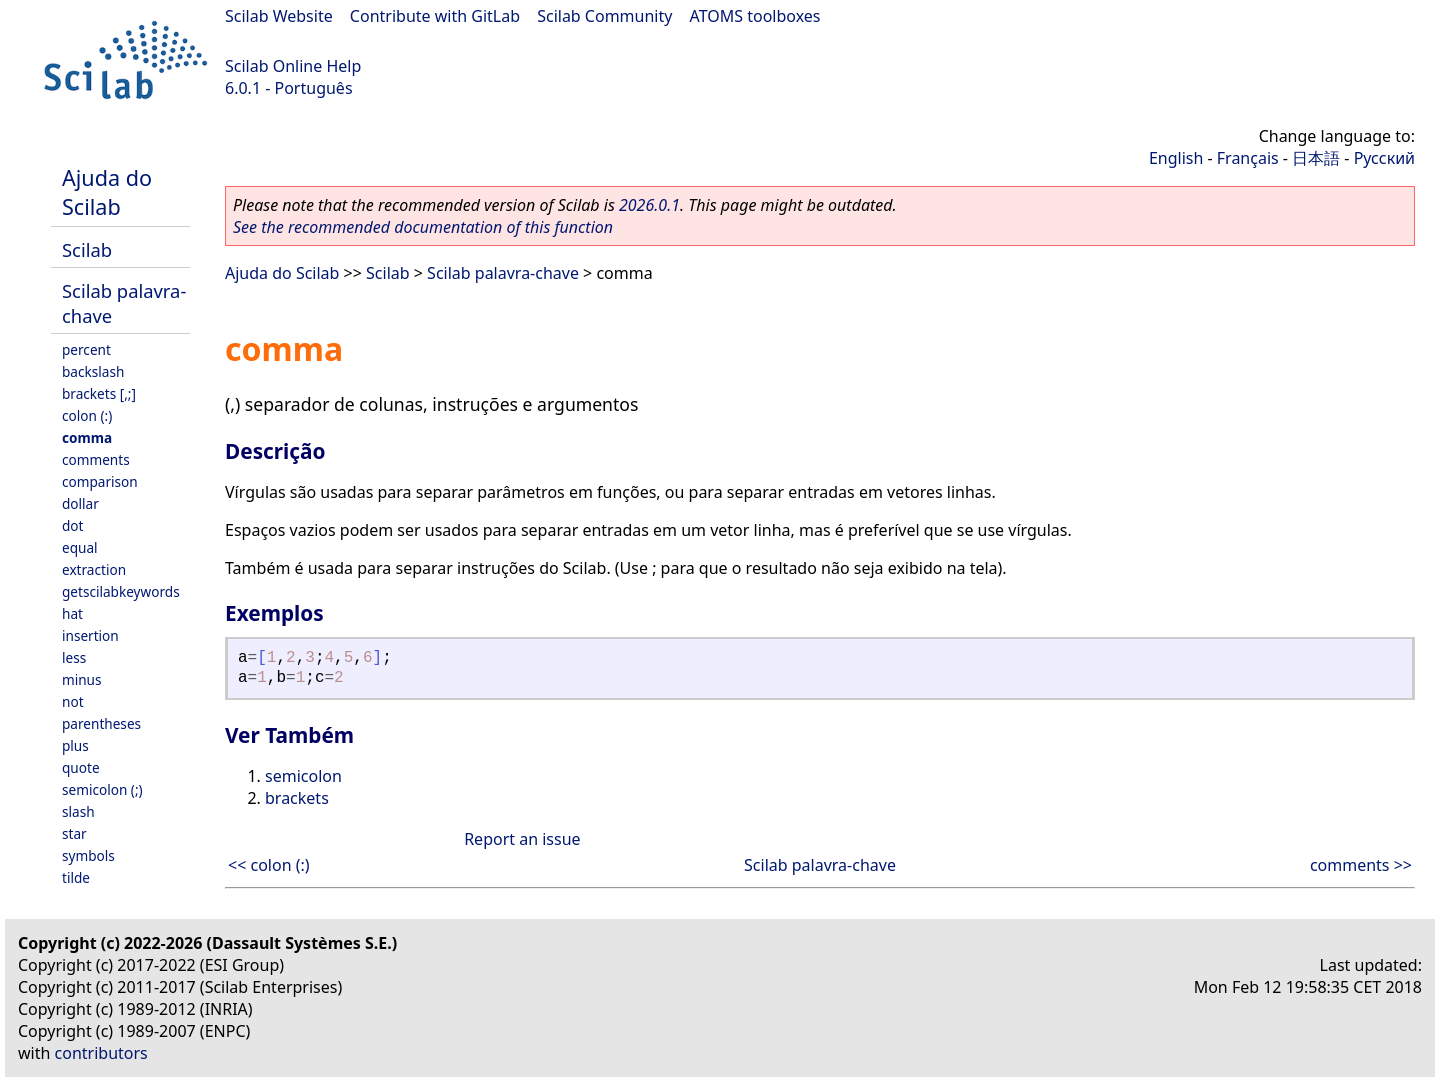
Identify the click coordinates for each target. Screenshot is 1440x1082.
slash (78, 811)
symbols (88, 855)
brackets (297, 798)
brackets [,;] (99, 393)
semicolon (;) (102, 789)
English (1176, 158)
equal (80, 547)
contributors (101, 1053)
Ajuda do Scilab (107, 192)
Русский (1384, 158)
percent (86, 349)
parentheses (101, 723)
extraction (94, 569)
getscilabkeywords (121, 591)
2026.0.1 (649, 205)
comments (96, 459)
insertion (90, 635)
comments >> (1361, 865)
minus (82, 679)
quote (81, 767)
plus (75, 745)
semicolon (303, 776)
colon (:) (87, 415)
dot (73, 525)
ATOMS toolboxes (755, 16)
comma (87, 437)
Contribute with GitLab (435, 16)
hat (72, 613)
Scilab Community (604, 16)
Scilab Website (279, 16)
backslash (93, 371)
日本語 (1316, 158)
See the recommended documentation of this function (423, 227)
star (74, 833)
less (74, 657)
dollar (80, 503)
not (73, 701)
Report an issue (522, 839)
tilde (76, 877)
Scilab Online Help (293, 66)
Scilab (87, 249)
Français (1248, 158)
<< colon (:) (269, 865)
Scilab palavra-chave (503, 273)
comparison (100, 481)
